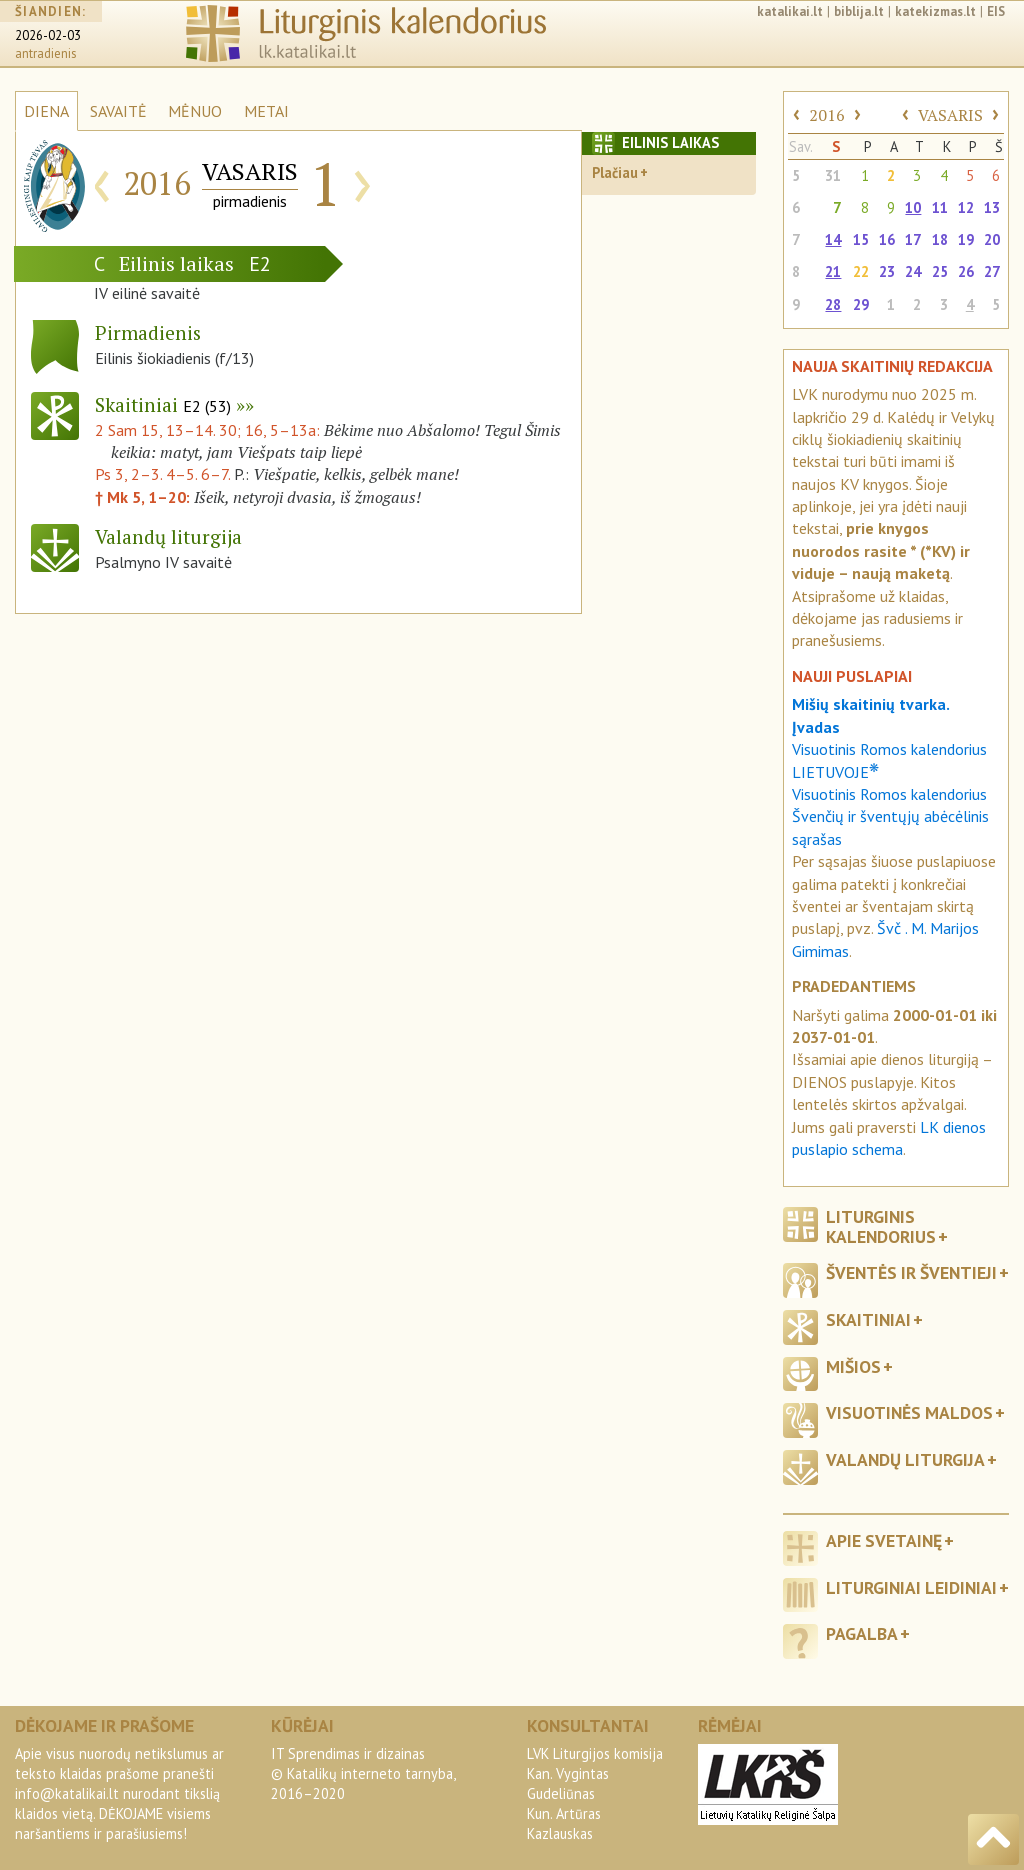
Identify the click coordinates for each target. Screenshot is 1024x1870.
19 (966, 239)
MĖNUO (195, 111)
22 (861, 271)
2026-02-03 (48, 35)
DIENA (46, 111)
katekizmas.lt (935, 11)
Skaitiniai (163, 404)
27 (992, 271)
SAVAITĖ (118, 111)
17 (913, 239)
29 (861, 304)
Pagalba (862, 1633)
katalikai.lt (790, 11)
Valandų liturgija (905, 1459)
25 (940, 271)
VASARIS (950, 115)
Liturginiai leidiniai (911, 1587)
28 (833, 304)
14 (833, 239)
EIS (996, 11)
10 (913, 207)
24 (913, 271)
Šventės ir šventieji (911, 1272)
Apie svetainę (884, 1540)
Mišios (853, 1366)
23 (887, 271)
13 (992, 207)
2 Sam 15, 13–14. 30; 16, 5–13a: (209, 430)
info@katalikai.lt (67, 1793)
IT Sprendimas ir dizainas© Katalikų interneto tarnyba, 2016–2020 (363, 1773)
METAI (266, 111)
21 (833, 271)
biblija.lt (859, 11)
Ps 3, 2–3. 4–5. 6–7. (162, 474)
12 (966, 207)
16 (887, 239)
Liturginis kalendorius (881, 1226)
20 (992, 239)
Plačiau (615, 172)
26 (966, 271)
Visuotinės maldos (909, 1412)
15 (861, 239)
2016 (827, 115)
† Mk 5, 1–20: (144, 497)
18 (940, 239)
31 (833, 175)
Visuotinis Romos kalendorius (889, 794)
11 (940, 207)
